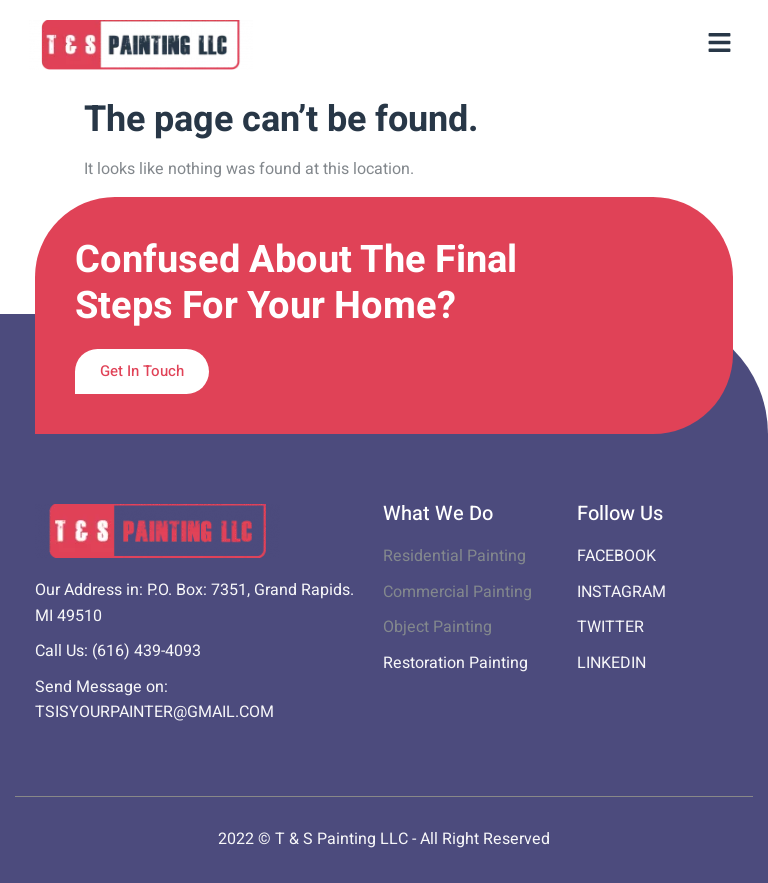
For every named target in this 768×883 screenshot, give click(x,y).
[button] (720, 45)
